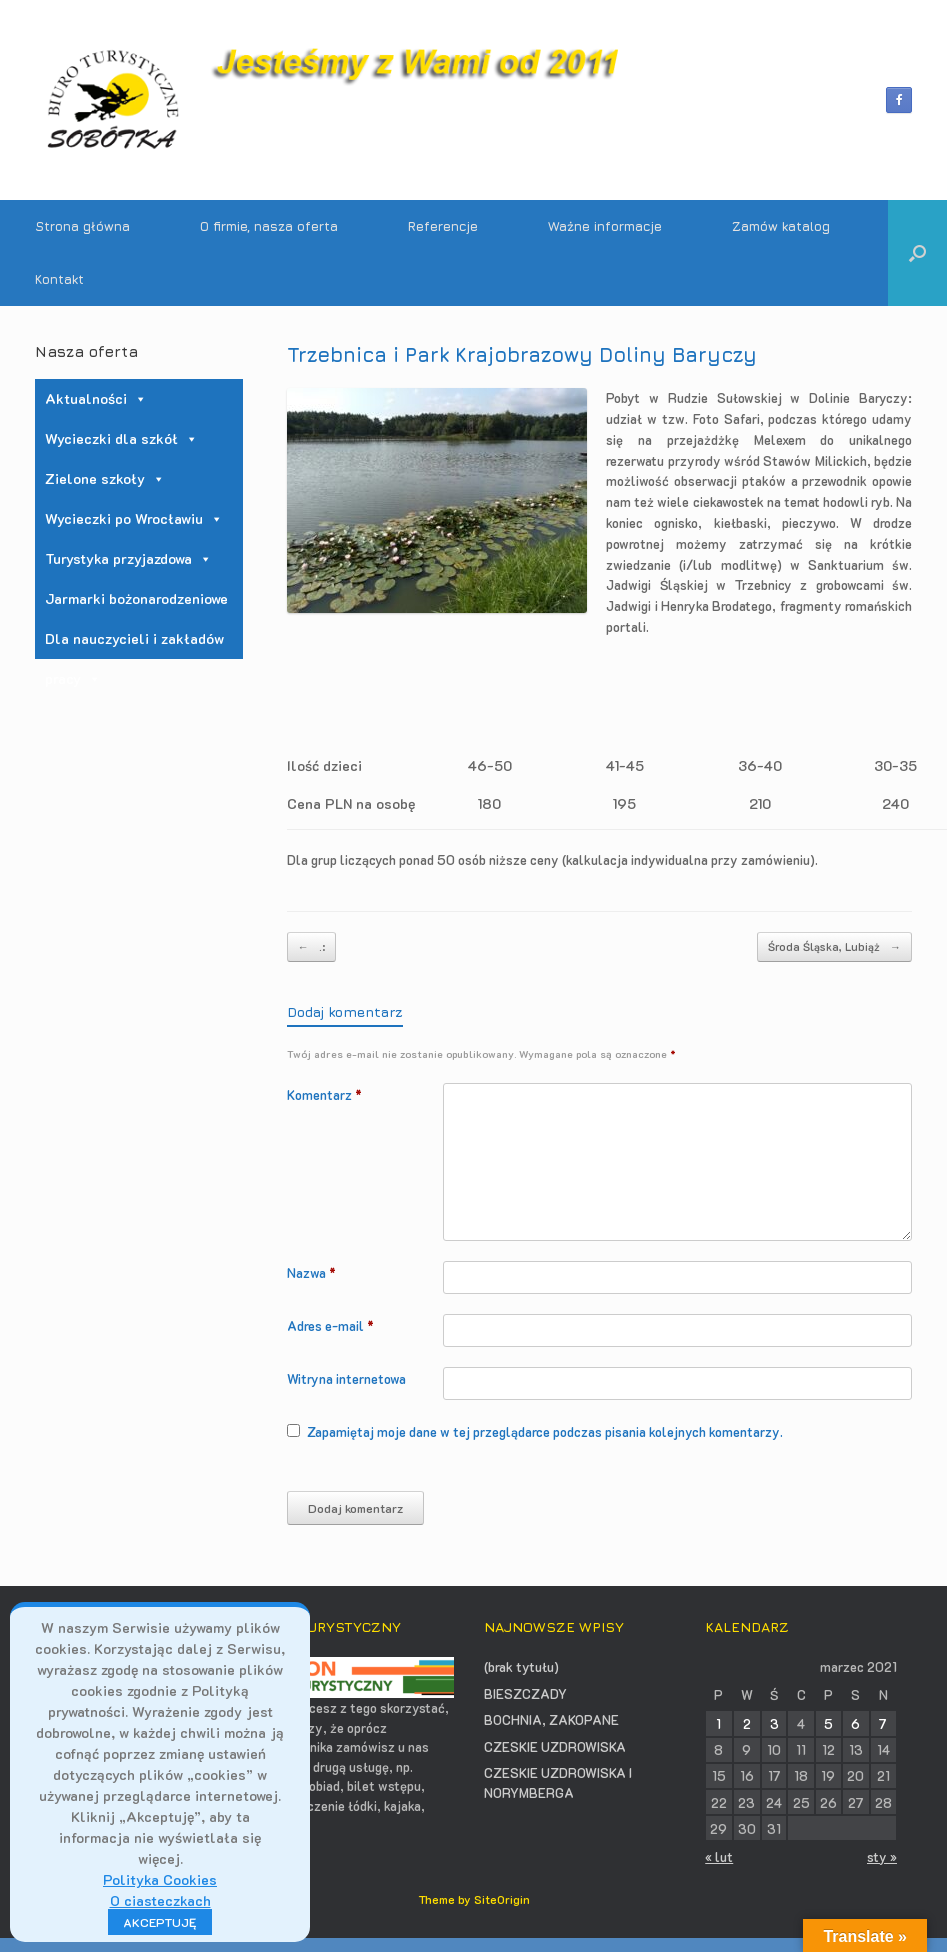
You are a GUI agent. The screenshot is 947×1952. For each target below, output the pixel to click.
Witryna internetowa (346, 1378)
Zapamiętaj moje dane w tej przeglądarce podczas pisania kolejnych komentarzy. (545, 1431)
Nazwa (311, 1272)
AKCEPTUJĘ (160, 1922)
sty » (882, 1856)
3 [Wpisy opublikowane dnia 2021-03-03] (774, 1723)
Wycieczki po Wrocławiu (134, 518)
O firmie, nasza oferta (269, 226)
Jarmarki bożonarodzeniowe (136, 598)
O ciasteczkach (160, 1900)
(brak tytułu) (521, 1666)
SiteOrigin (502, 1899)
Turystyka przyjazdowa (128, 558)
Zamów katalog (781, 226)
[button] (917, 253)
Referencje (443, 226)
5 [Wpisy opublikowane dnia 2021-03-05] (828, 1723)
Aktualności (96, 398)
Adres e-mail (330, 1325)
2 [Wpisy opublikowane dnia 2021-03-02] (747, 1723)
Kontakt (59, 279)
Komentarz (324, 1094)
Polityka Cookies (160, 1879)
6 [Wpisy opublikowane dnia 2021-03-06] (855, 1723)
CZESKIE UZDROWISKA (555, 1746)
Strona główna (82, 226)
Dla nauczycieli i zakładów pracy (134, 644)
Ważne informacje (605, 226)
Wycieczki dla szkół (121, 438)
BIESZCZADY (525, 1693)
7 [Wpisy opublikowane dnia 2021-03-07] (883, 1723)
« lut (719, 1856)
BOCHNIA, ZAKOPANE (551, 1719)
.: (311, 947)
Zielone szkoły (105, 478)
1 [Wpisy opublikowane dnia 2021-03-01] (718, 1723)
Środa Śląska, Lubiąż (834, 947)
